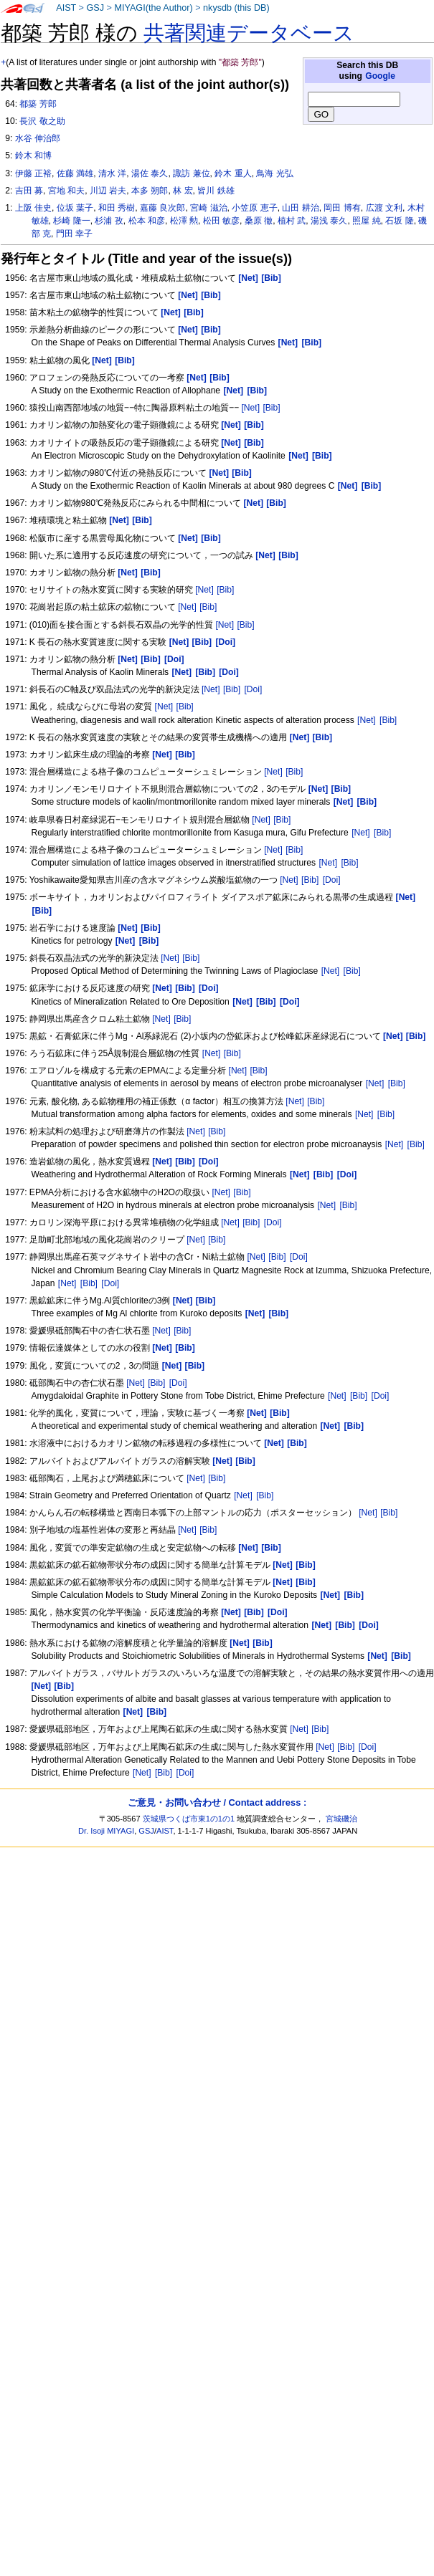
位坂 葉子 (75, 208)
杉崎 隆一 (71, 221)
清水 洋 (112, 173)
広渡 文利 (384, 208)
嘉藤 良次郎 (162, 208)
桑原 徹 (259, 221)
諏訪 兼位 (191, 173)
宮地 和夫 (66, 191)
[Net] (250, 408)
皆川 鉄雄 (215, 191)
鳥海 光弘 (274, 173)
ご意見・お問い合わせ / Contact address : (217, 1802)
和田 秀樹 (116, 208)
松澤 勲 (184, 221)
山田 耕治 (300, 208)
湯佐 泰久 (149, 173)
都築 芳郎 (37, 104)
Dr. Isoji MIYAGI (106, 1830)
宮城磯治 (341, 1818)
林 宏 (182, 191)
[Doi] (253, 689)
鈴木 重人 (232, 173)
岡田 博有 (342, 208)
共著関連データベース (248, 32)
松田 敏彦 (221, 221)
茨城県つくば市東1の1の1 (189, 1818)
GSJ (95, 8)
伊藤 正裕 (33, 173)
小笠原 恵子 (254, 208)
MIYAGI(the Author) (153, 8)
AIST (66, 8)
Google (380, 76)
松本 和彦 (146, 221)
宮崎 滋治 (208, 208)
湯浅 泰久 (329, 221)
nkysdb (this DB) (236, 8)
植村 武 (292, 221)
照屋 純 (366, 221)
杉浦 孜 (109, 221)
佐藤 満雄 (75, 173)
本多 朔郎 (149, 191)
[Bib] (271, 408)
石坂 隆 (399, 221)
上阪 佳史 (33, 208)
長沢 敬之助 (42, 121)
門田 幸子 (74, 234)
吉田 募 (29, 191)
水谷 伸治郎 (37, 138)
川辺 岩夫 (108, 191)
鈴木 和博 (33, 155)
